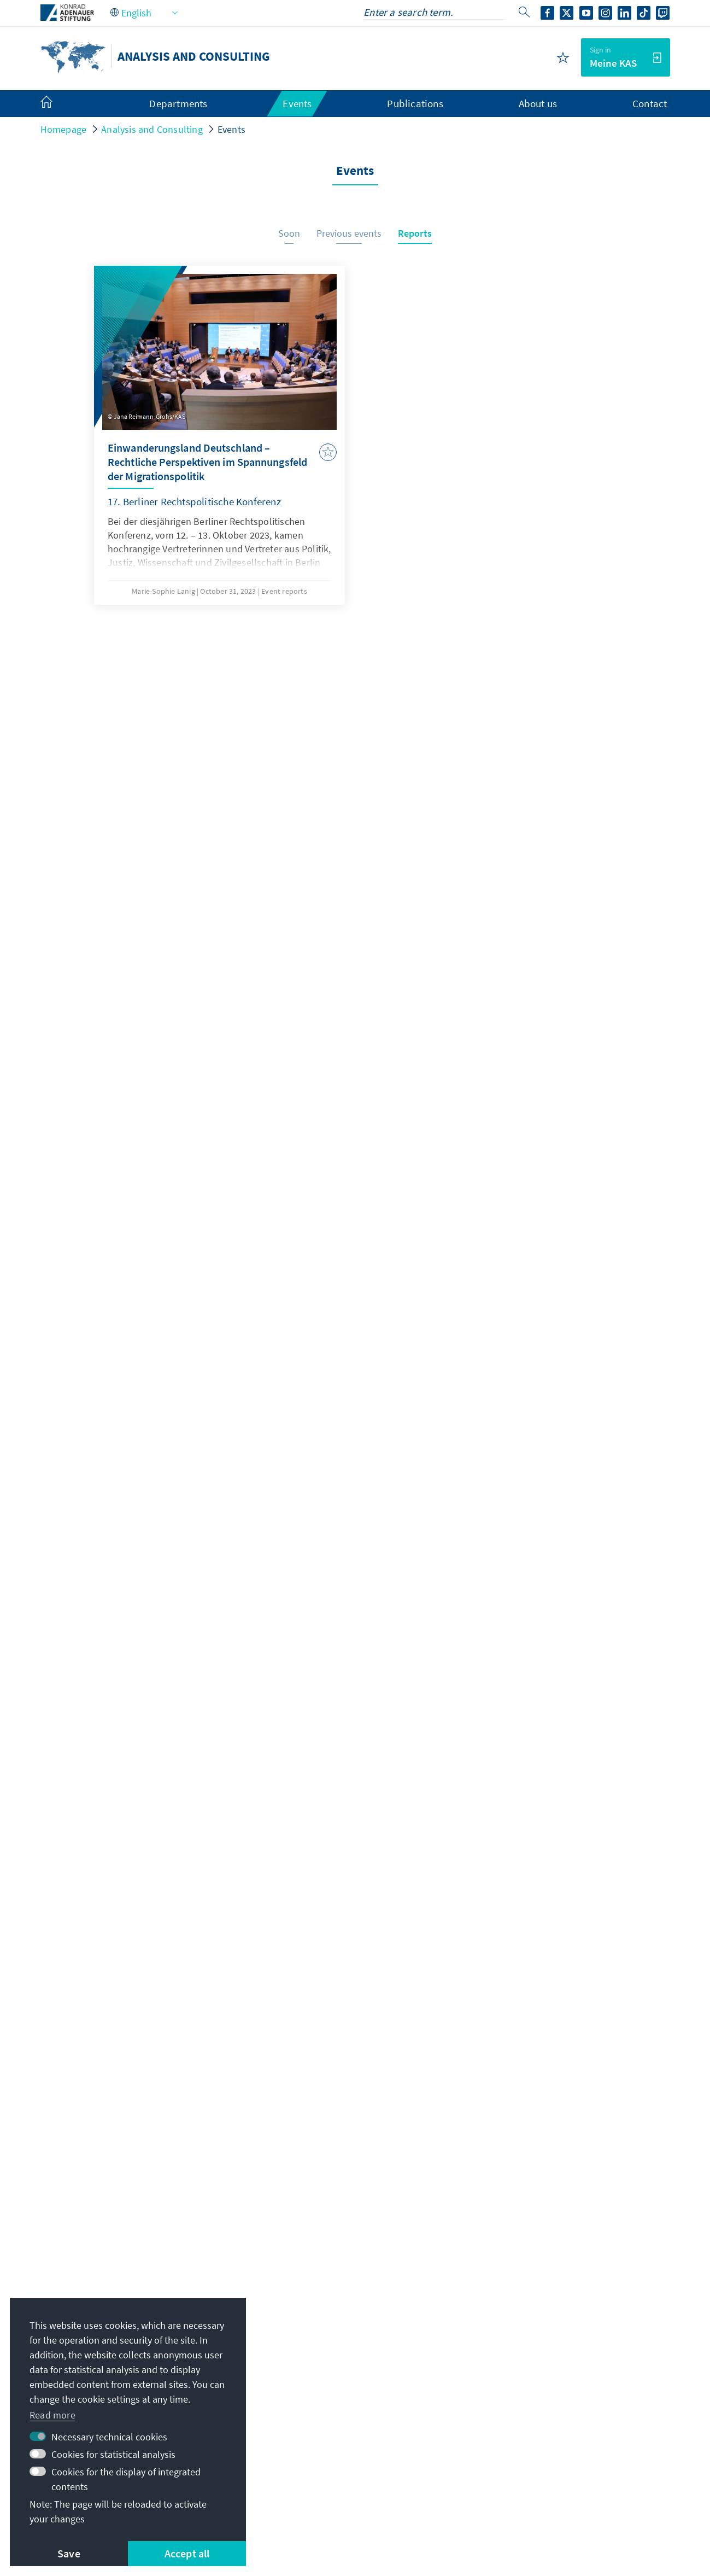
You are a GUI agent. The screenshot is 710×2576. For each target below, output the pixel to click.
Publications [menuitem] (415, 103)
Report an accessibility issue (423, 2498)
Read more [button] (52, 2415)
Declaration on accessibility (290, 2498)
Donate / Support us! (534, 2457)
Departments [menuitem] (178, 103)
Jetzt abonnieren (355, 2241)
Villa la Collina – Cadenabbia (550, 2435)
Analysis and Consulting (152, 129)
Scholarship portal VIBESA (545, 2370)
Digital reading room (533, 2414)
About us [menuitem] (538, 103)
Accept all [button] (187, 2553)
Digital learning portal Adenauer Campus (567, 2339)
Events (231, 129)
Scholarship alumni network (549, 2392)
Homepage (63, 129)
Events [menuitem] (297, 103)
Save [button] (68, 2553)
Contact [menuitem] (649, 103)
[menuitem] (57, 103)
